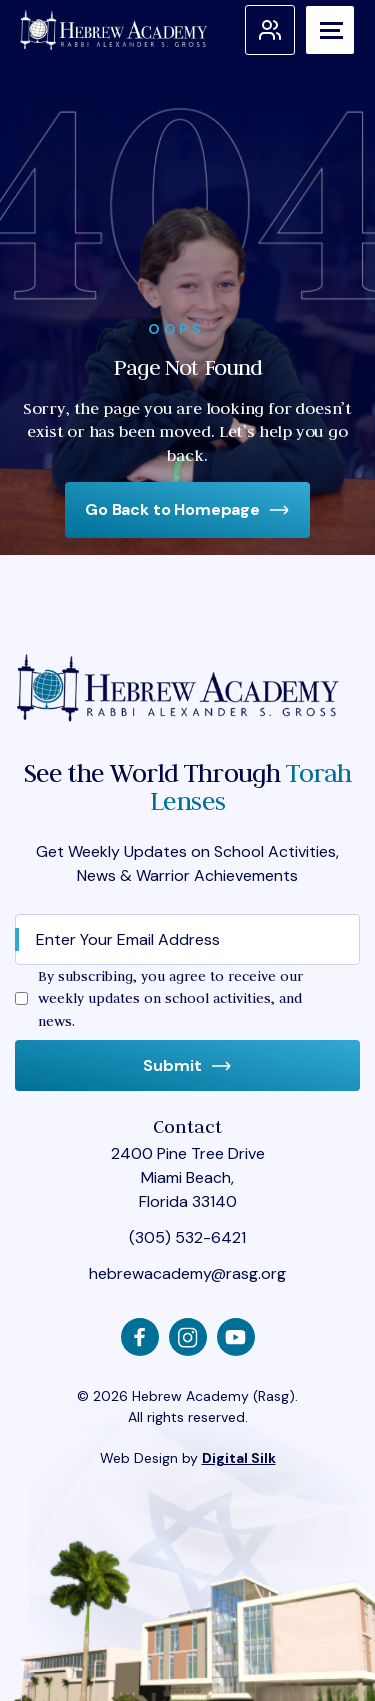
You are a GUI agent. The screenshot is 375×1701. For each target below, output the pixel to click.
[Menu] (330, 30)
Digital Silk (239, 1458)
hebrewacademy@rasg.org (187, 1273)
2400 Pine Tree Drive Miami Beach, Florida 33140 (188, 1177)
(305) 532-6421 (187, 1237)
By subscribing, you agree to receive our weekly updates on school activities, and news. (170, 998)
